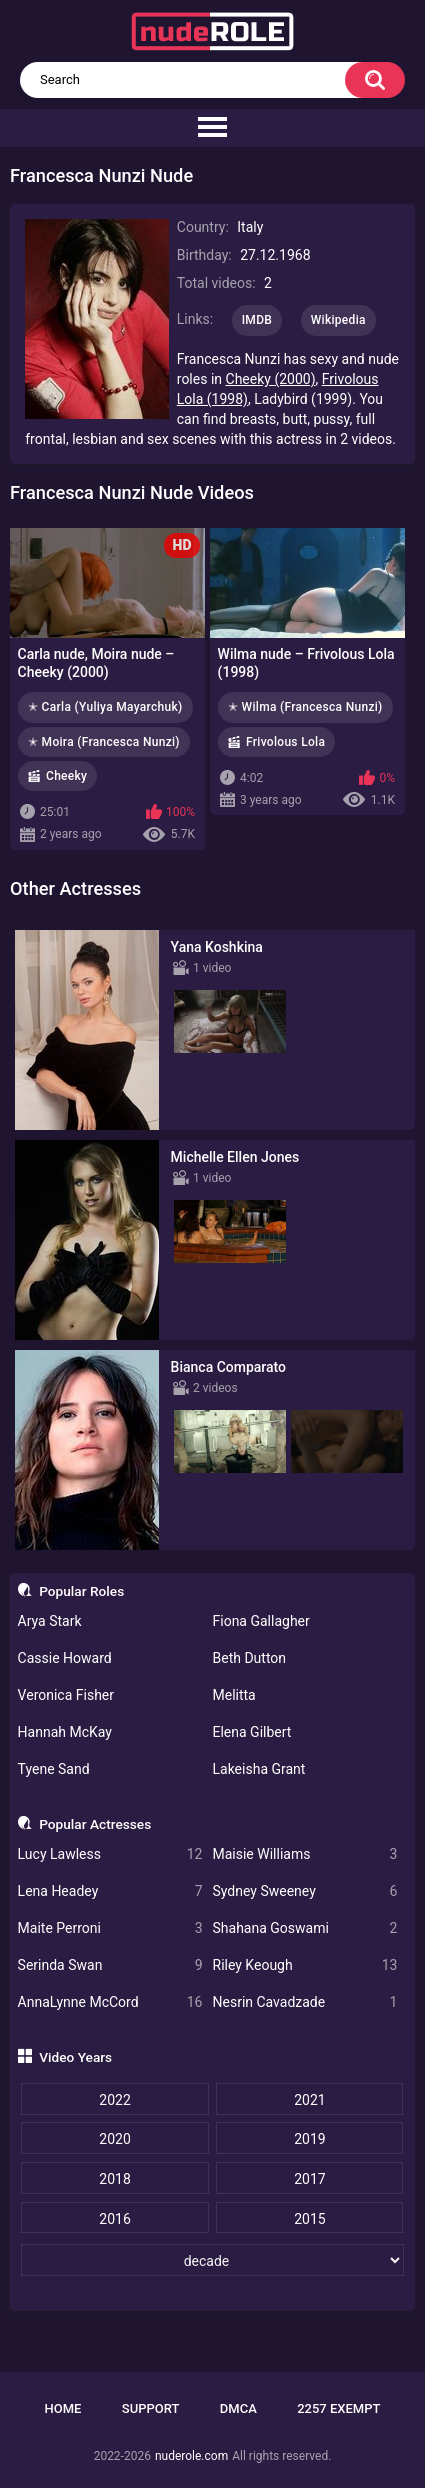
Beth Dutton (250, 1658)
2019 (309, 2139)
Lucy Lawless (110, 1854)
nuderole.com (191, 2456)
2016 (114, 2219)
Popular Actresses (95, 1824)
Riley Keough (305, 1965)
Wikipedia (338, 320)
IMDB (257, 320)
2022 (114, 2100)
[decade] (212, 2260)
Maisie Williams (305, 1854)
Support (151, 2408)
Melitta (234, 1695)
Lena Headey (110, 1891)
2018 (114, 2179)
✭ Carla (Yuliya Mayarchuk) (105, 707)
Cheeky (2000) (271, 379)
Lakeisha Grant (259, 1769)
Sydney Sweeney (305, 1891)
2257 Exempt (338, 2408)
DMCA (238, 2408)
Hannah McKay (65, 1732)
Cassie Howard (65, 1658)
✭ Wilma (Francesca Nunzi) (305, 707)
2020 (114, 2139)
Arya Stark (50, 1621)
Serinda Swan (110, 1965)
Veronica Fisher (66, 1695)
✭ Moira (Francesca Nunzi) (104, 742)
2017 (309, 2179)
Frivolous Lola (285, 742)
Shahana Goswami (305, 1928)
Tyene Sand (54, 1769)
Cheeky (66, 776)
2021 (309, 2100)
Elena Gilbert (252, 1732)
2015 (309, 2219)
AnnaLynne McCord (110, 2002)
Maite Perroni (110, 1928)
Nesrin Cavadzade (305, 2002)
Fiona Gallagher (261, 1621)
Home (63, 2408)
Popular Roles (81, 1591)
